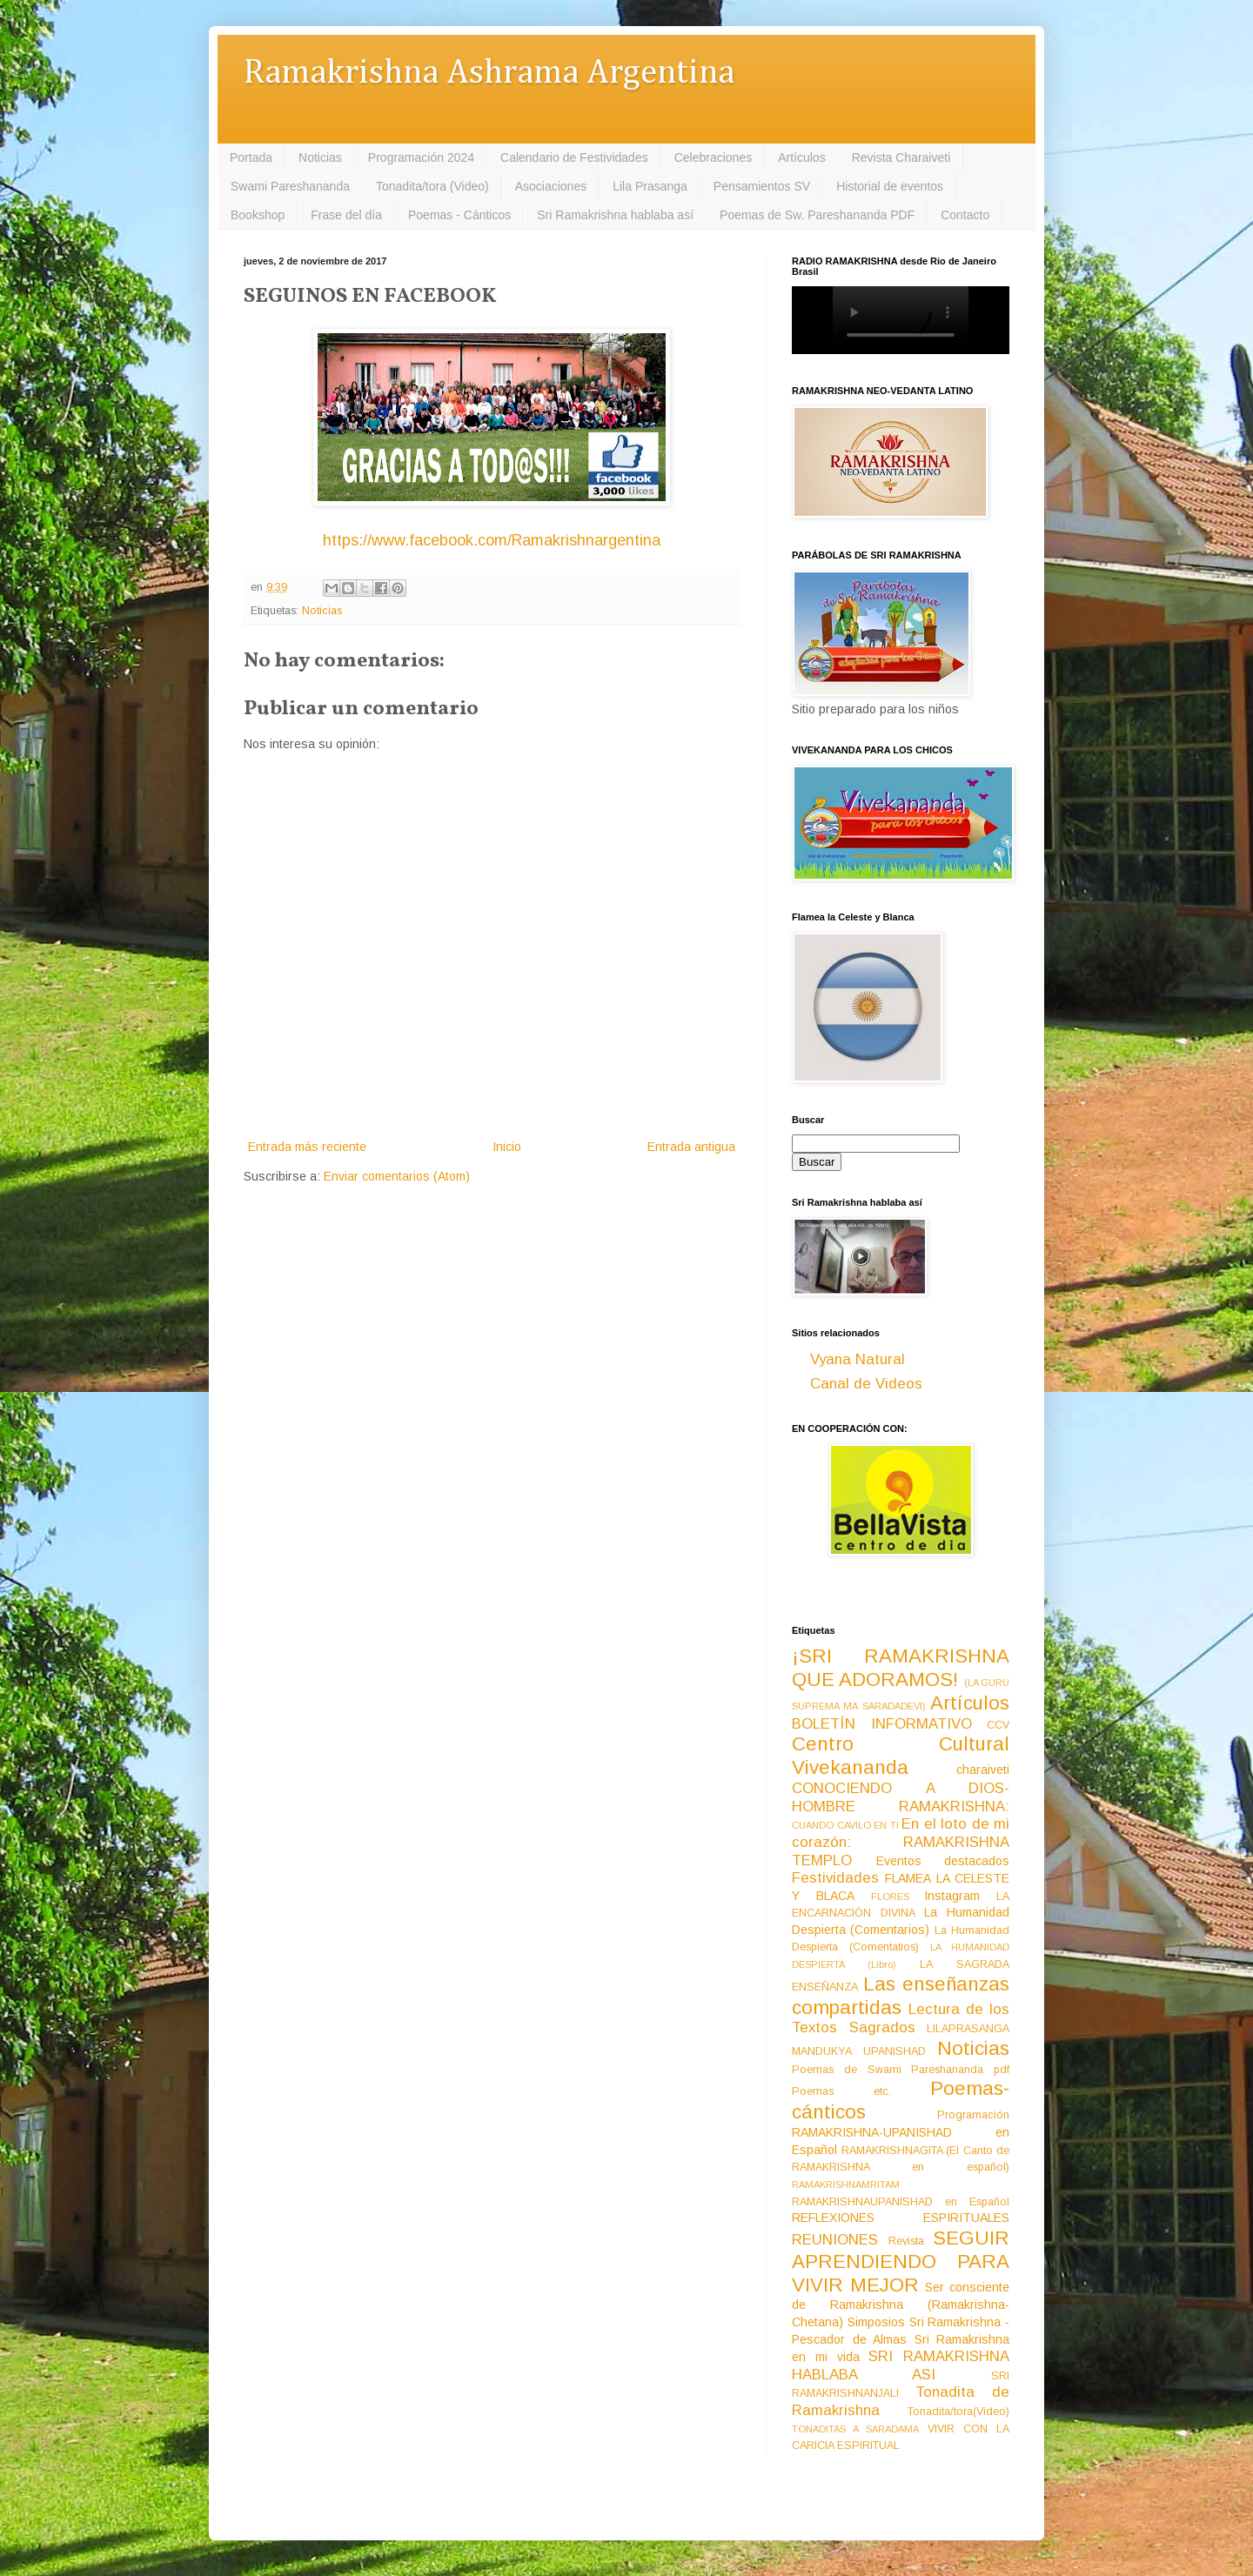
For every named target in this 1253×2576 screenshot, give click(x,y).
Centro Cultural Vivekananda (900, 1755)
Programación (973, 2115)
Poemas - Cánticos (459, 215)
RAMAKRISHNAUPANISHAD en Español (900, 2202)
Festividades (835, 1878)
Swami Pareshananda (290, 186)
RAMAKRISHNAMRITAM (846, 2184)
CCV (998, 1725)
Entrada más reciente (307, 1147)
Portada (251, 157)
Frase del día (346, 215)
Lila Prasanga (650, 186)
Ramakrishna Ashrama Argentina (489, 73)
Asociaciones (551, 186)
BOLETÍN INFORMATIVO (882, 1724)
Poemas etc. (841, 2091)
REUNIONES (835, 2239)
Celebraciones (713, 157)
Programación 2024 (421, 157)
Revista (906, 2241)
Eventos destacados (943, 1861)
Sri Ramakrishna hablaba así (615, 215)
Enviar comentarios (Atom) (397, 1176)
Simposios (876, 2322)
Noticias (320, 157)
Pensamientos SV (762, 186)
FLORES (890, 1896)
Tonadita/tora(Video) (958, 2411)
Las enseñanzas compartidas (900, 1995)
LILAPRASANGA (968, 2029)
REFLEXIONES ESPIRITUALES (900, 2218)
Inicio (506, 1147)
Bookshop (258, 215)
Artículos (801, 157)
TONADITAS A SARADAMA (855, 2429)
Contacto (965, 215)
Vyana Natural (857, 1359)
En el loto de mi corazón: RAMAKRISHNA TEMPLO (900, 1842)
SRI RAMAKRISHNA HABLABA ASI (900, 2365)
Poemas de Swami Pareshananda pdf (900, 2070)
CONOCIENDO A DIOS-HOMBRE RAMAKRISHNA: (900, 1797)
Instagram (952, 1896)
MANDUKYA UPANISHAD (859, 2051)
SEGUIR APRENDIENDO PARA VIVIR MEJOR (900, 2261)
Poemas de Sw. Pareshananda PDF (817, 215)
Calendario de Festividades (574, 157)
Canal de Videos (866, 1383)
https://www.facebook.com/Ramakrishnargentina (491, 540)
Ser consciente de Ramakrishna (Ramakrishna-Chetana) (900, 2304)
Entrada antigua (691, 1147)
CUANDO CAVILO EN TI (845, 1825)
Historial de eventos (889, 186)
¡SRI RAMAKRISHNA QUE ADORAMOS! (900, 1667)
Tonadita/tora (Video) (432, 186)
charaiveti (982, 1769)
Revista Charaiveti (901, 157)
